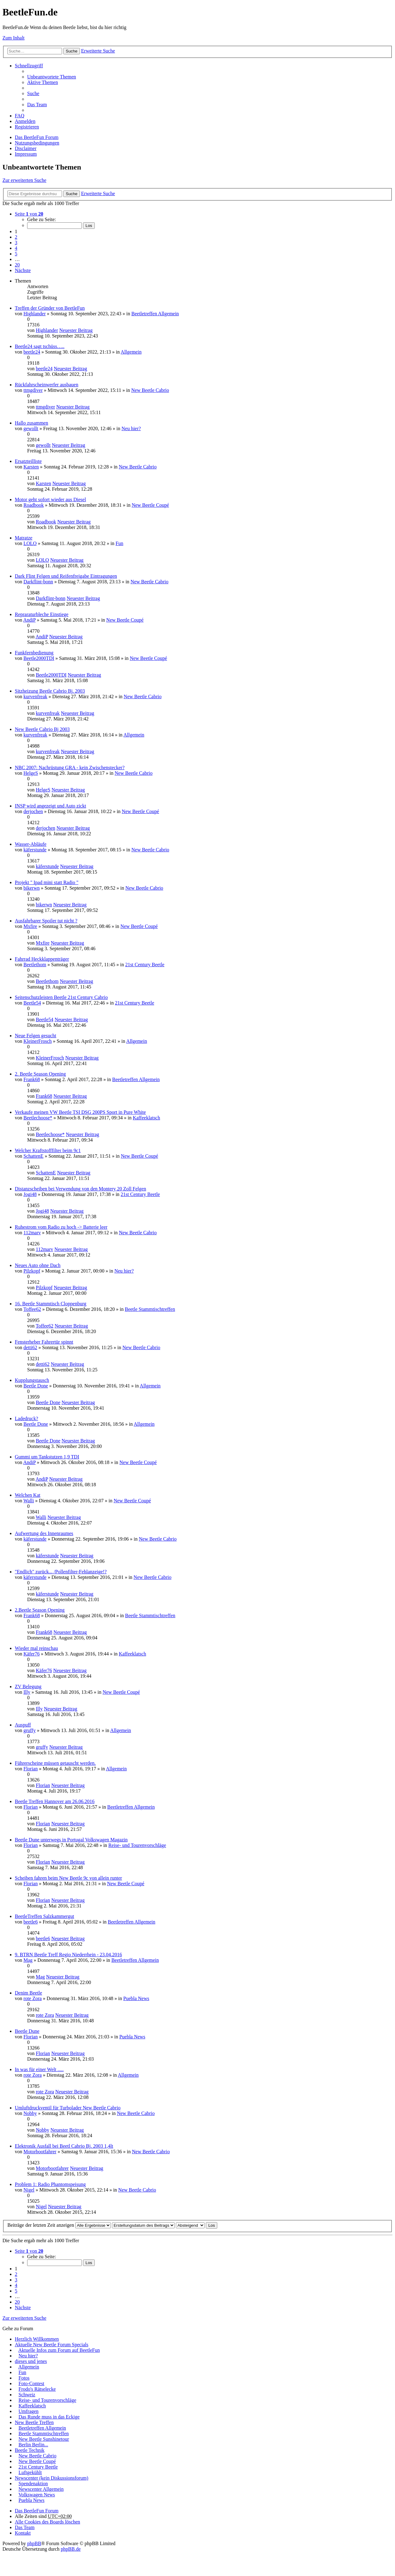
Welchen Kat (27, 1495)
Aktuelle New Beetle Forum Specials (51, 2344)
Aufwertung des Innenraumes (44, 1533)
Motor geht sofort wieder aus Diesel (50, 499)
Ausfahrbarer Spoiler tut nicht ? (46, 920)
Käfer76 (31, 1653)
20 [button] (17, 264)
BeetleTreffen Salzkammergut (44, 1916)
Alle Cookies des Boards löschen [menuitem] (47, 2521)
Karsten (31, 466)
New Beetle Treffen (34, 2422)
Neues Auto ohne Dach (37, 1265)
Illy (26, 1692)
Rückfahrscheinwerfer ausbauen (46, 384)
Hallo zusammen (31, 423)
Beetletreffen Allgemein (155, 313)
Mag (27, 1960)
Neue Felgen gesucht (35, 1035)
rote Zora (32, 1998)
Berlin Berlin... (33, 2444)
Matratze (23, 537)
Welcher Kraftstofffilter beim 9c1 (48, 1150)
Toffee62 (32, 1309)
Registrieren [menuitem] (27, 126)
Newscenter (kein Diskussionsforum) (51, 2478)
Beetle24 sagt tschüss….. (39, 346)
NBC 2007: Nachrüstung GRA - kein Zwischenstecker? (69, 767)
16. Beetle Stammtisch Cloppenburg (50, 1303)
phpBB (34, 2543)
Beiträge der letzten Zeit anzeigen (59, 2225)
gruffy (29, 1730)
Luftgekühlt (30, 2472)
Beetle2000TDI (38, 658)
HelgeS (30, 773)
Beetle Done (35, 1385)
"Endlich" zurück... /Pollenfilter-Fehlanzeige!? (61, 1571)
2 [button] (16, 237)
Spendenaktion (33, 2483)
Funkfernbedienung (34, 652)
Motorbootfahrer (39, 2151)
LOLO (30, 543)
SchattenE (33, 1156)
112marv (32, 1232)
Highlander (34, 313)
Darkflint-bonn (38, 581)
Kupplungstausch (32, 1380)
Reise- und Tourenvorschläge (137, 1845)
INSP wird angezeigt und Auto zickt (50, 805)
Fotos (24, 2378)
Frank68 (31, 1079)
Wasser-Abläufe (30, 844)
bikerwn (31, 888)
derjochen (33, 811)
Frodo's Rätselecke (37, 2389)
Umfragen (29, 2411)
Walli (28, 1500)
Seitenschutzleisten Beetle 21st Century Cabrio (61, 997)
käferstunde (35, 849)
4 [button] (16, 248)
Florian (30, 1768)
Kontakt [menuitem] (23, 2533)
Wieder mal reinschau (36, 1648)
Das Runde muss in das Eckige (49, 2416)
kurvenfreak (35, 696)
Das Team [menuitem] (37, 104)
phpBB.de (71, 2549)
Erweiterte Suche (98, 50)
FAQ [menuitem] (19, 115)
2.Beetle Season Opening (39, 1610)
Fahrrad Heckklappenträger (42, 959)
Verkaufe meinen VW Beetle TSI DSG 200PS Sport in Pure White (80, 1112)
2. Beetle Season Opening (40, 1073)
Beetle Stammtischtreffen (150, 1309)
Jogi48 (30, 1194)
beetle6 (30, 1921)
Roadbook (33, 505)
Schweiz (27, 2394)
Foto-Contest (31, 2383)
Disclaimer (25, 148)
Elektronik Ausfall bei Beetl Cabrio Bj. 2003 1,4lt (64, 2146)
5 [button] (16, 253)
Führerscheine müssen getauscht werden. (55, 1763)
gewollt (30, 428)
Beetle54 (32, 1002)
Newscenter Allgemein (41, 2489)
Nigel (29, 2189)
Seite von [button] (29, 213)
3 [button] (16, 242)
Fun (119, 543)
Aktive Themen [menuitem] (42, 82)
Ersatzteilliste (28, 461)
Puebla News (136, 1998)
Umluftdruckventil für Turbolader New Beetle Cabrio (68, 2107)
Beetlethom (34, 964)
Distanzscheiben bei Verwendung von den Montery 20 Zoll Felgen (80, 1188)
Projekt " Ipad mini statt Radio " (46, 882)
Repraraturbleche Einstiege (42, 614)
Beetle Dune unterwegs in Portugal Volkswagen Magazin (71, 1839)
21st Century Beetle (144, 964)
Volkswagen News (37, 2494)
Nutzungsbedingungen (37, 142)
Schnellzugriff (29, 65)
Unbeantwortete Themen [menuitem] (51, 76)
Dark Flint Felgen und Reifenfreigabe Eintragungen (66, 576)
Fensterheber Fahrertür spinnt (44, 1342)
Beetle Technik (29, 2450)
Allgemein (131, 352)
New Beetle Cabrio (150, 390)
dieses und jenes (31, 2361)
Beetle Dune (27, 2031)
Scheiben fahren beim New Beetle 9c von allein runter (68, 1878)
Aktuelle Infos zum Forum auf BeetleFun (59, 2350)
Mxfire (30, 926)
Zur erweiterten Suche (24, 180)
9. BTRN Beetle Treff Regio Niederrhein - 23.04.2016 (68, 1954)
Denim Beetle (28, 1992)
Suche (71, 51)
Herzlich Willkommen (37, 2339)
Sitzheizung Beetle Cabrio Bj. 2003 (50, 691)
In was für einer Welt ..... (39, 2069)
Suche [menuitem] (33, 93)
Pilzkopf (31, 1270)
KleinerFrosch (37, 1041)
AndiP (29, 620)
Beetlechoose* (37, 1117)
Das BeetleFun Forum (36, 137)
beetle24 (31, 352)
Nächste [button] (23, 270)
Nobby (30, 2113)
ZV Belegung (28, 1686)
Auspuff (23, 1724)
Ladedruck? (26, 1418)
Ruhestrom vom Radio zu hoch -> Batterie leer (61, 1227)
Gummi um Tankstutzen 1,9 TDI (47, 1456)
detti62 (30, 1347)
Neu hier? (131, 428)
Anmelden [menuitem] (25, 121)
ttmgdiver (33, 390)
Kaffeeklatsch (146, 1117)
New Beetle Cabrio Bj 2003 (42, 729)
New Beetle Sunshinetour (44, 2439)
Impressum (26, 154)
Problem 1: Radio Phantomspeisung (50, 2184)
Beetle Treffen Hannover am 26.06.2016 (54, 1801)
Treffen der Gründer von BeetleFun (50, 308)
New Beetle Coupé (150, 505)
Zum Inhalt (13, 37)
